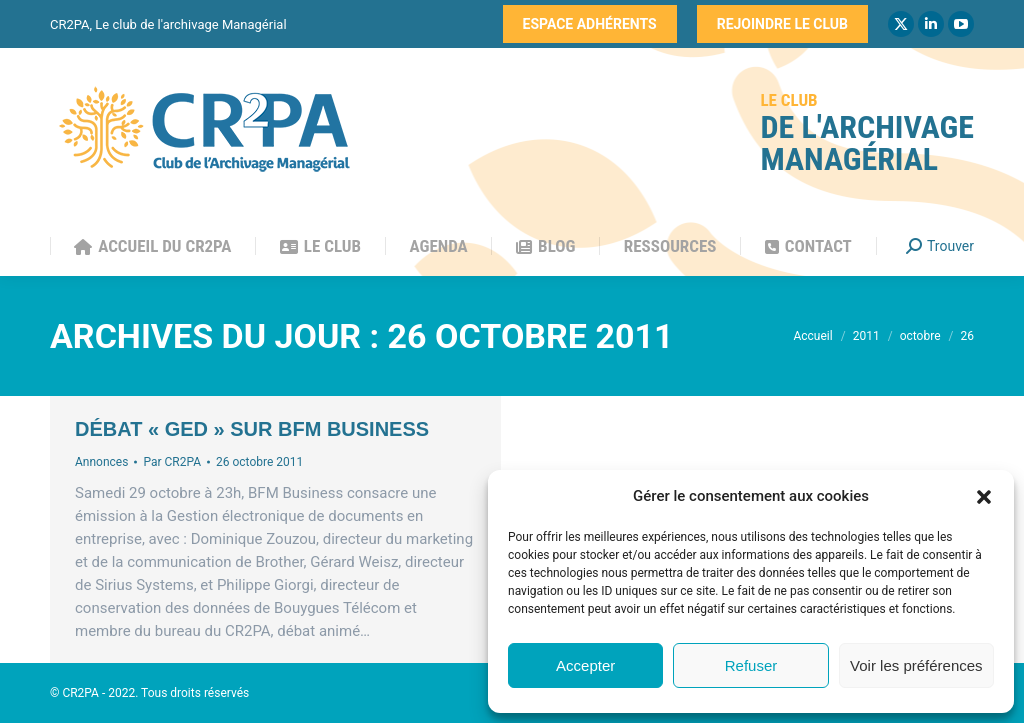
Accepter (585, 665)
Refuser (751, 665)
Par (172, 462)
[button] (984, 497)
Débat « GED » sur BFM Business (252, 429)
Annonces (101, 462)
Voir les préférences (916, 665)
